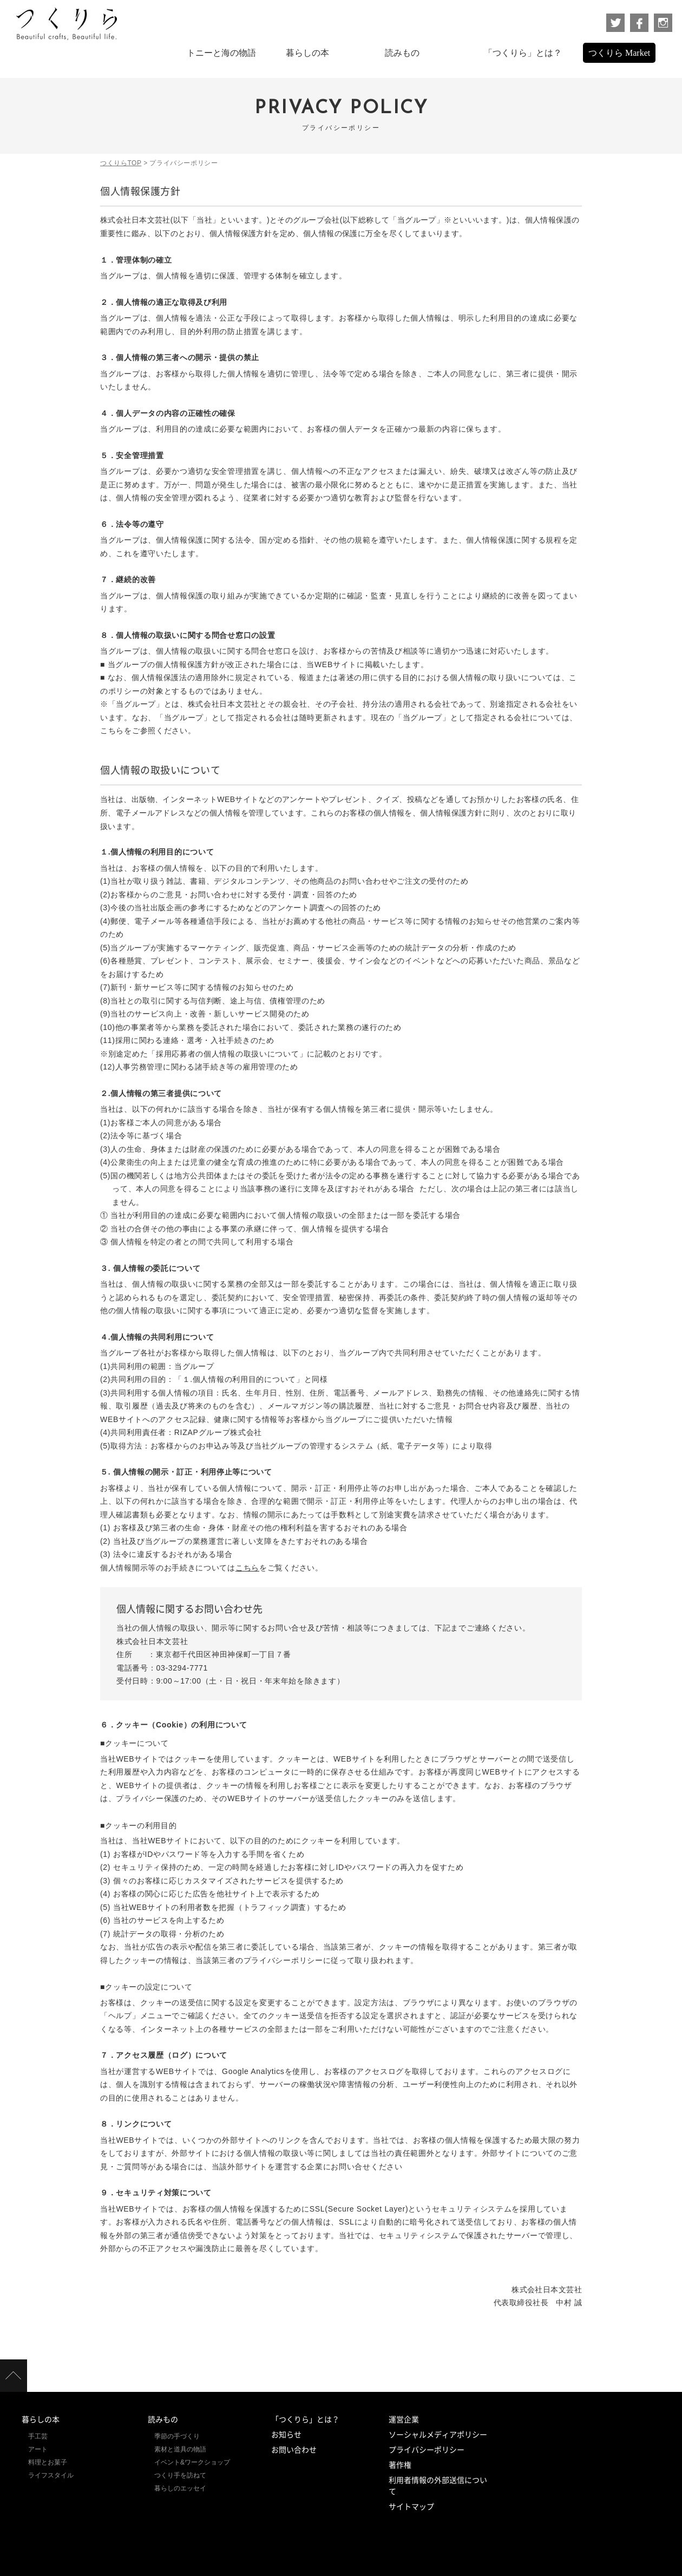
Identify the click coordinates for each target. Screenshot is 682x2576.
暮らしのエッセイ (180, 2488)
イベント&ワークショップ (192, 2462)
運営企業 (404, 2419)
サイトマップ (411, 2506)
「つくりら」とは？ (305, 2419)
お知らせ (286, 2434)
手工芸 (38, 2436)
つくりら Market (619, 52)
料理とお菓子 (47, 2462)
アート (38, 2449)
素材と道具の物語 (180, 2449)
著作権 (400, 2465)
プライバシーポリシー (426, 2450)
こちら (247, 1567)
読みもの (163, 2419)
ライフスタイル (51, 2475)
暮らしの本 (41, 2419)
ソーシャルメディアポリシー (438, 2434)
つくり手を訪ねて (180, 2475)
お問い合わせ (294, 2450)
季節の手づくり (177, 2436)
